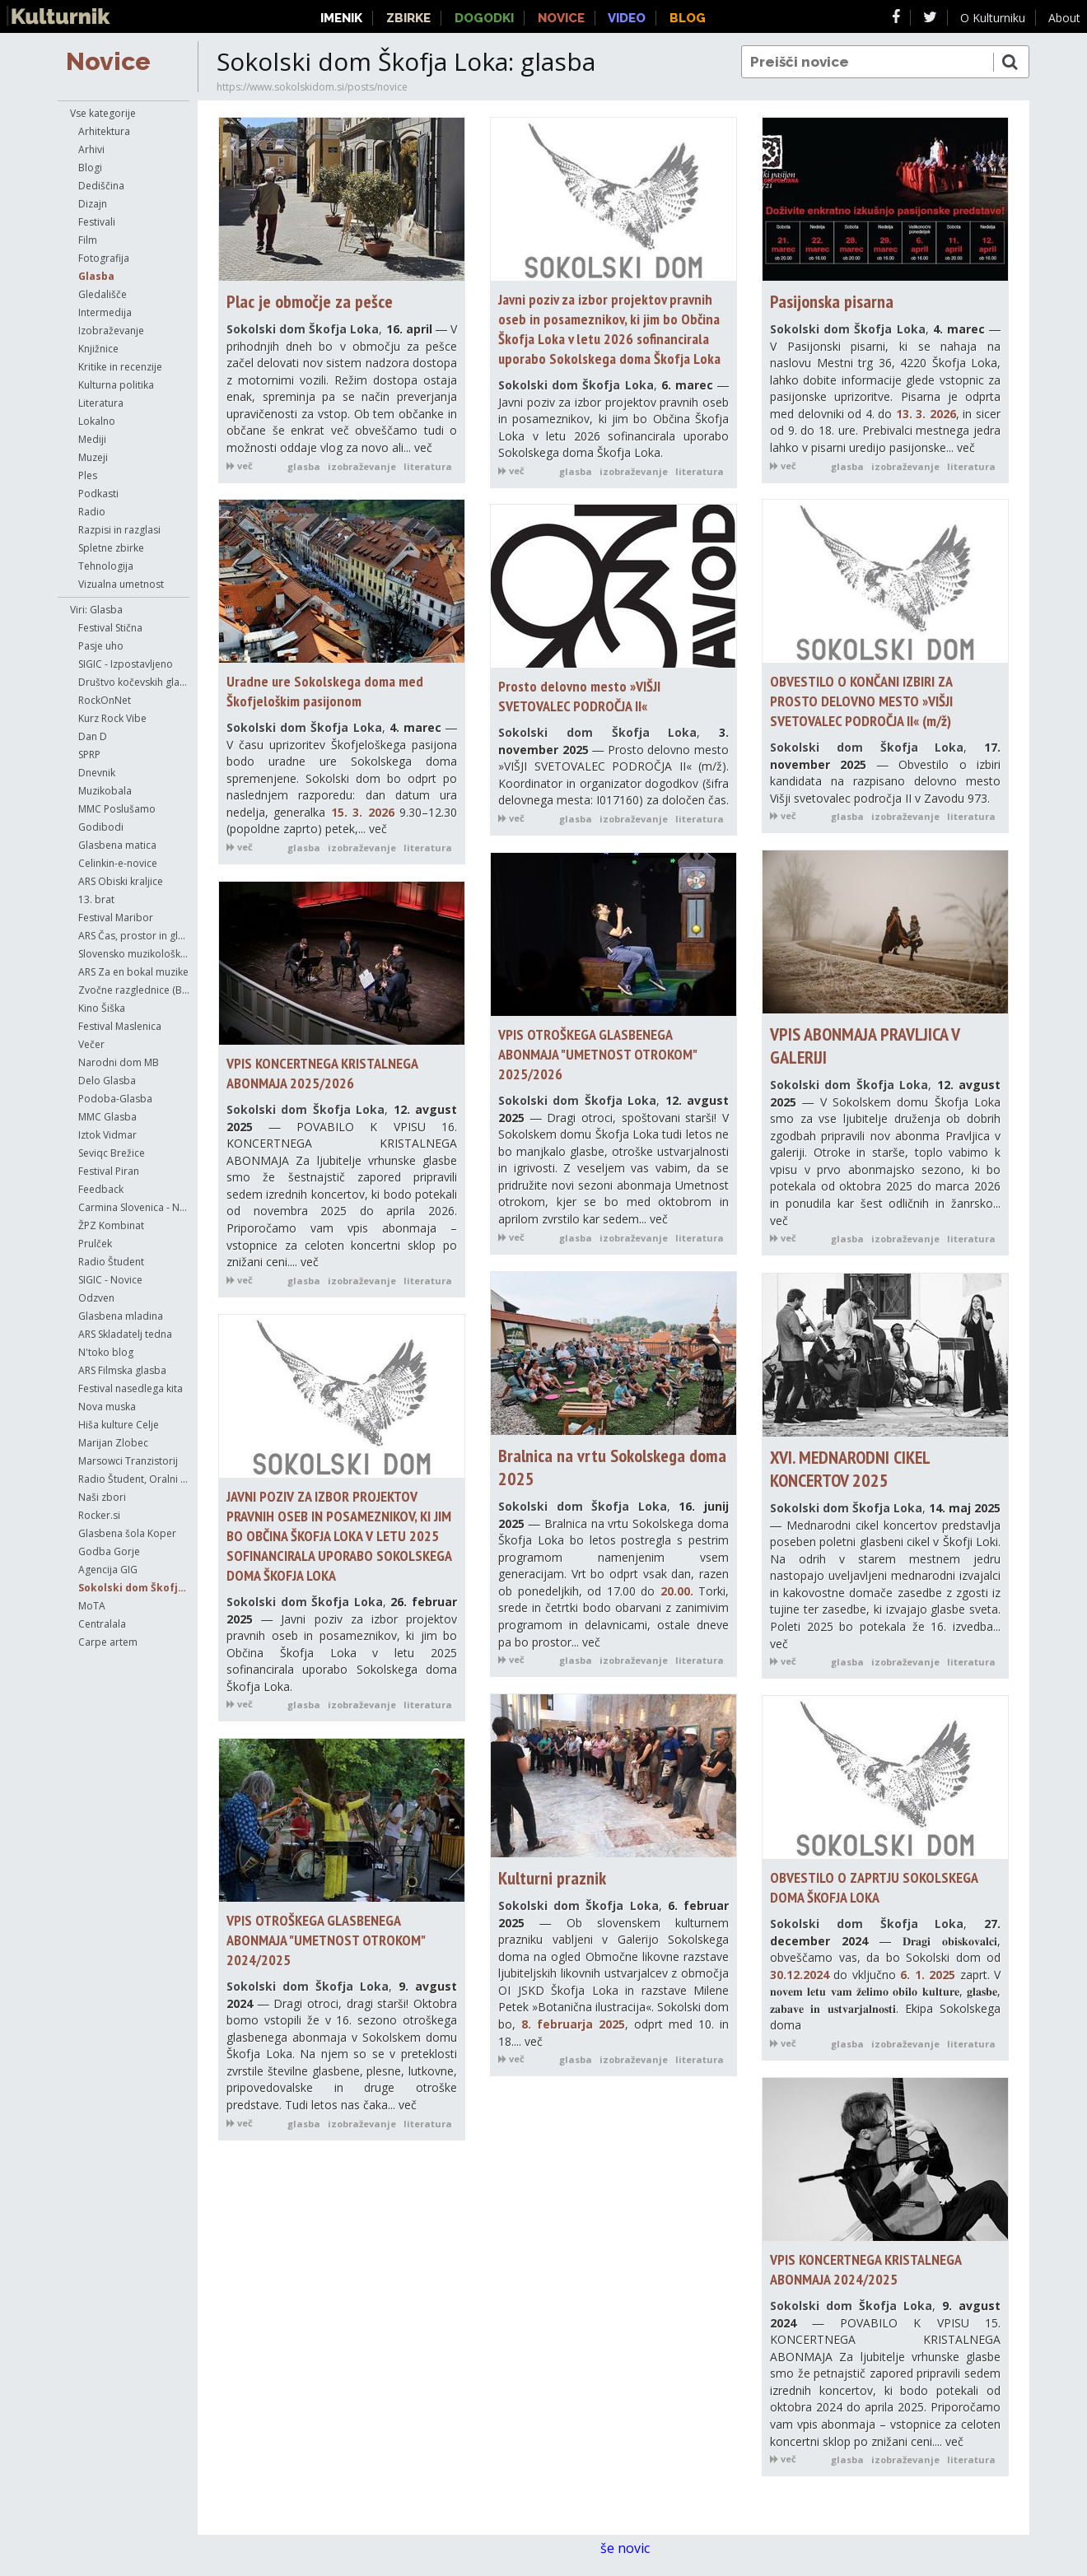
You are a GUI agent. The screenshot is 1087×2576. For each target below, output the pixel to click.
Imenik (341, 18)
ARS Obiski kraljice (120, 881)
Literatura (101, 403)
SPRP (89, 755)
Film (87, 240)
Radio (91, 512)
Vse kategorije (103, 113)
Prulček (95, 1244)
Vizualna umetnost (121, 584)
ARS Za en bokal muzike (133, 972)
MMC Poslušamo (117, 809)
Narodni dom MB (118, 1062)
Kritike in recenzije (120, 367)
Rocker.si (99, 1515)
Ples (87, 475)
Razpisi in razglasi (119, 530)
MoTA (91, 1606)
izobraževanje (362, 466)
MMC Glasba (107, 1117)
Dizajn (92, 204)
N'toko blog (105, 1352)
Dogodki (484, 18)
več (239, 465)
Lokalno (96, 421)
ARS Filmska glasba (122, 1370)
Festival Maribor (115, 918)
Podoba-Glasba (115, 1099)
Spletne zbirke (111, 548)
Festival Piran (108, 1171)
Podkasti (98, 494)
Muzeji (93, 457)
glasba (303, 466)
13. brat (96, 899)
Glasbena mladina (120, 1316)
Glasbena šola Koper (127, 1533)
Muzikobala (105, 791)
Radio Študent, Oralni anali (133, 1479)
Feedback (101, 1189)
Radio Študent (111, 1262)
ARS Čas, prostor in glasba (133, 936)
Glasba (96, 276)
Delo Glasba (107, 1081)
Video (627, 18)
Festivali (96, 222)
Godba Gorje (109, 1551)
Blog (687, 18)
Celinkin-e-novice (117, 863)
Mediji (92, 439)
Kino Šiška (101, 1008)
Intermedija (105, 312)
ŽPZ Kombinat (111, 1225)
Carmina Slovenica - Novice (133, 1207)
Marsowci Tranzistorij (128, 1461)
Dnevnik (96, 773)
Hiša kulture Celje (118, 1425)
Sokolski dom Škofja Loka (133, 1588)
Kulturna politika (116, 385)
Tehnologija (105, 566)
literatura (428, 466)
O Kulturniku (992, 18)
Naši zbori (102, 1497)
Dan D (92, 736)
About (1064, 18)
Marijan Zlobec (113, 1443)
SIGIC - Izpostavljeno (125, 664)
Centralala (102, 1624)
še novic (633, 2548)
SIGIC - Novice (110, 1280)
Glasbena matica (117, 845)
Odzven (96, 1298)
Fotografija (103, 258)
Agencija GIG (108, 1570)
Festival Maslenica (119, 1026)
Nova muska (107, 1407)
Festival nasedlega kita (130, 1388)
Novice (108, 61)
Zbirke (408, 18)
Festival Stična (110, 628)
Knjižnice (98, 349)
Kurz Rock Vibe (112, 718)
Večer (91, 1044)
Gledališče (102, 294)
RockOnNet (104, 700)
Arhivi (91, 149)
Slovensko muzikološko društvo (133, 954)
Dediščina (101, 186)
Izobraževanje (111, 331)
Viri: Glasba (96, 610)
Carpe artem (108, 1642)
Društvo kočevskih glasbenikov (133, 682)
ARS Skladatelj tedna (125, 1334)
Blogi (90, 168)
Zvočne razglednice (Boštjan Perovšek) (133, 990)
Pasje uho (101, 646)
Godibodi (101, 827)
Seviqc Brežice (111, 1153)
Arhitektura (104, 131)
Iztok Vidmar (107, 1135)
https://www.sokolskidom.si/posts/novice (312, 87)
